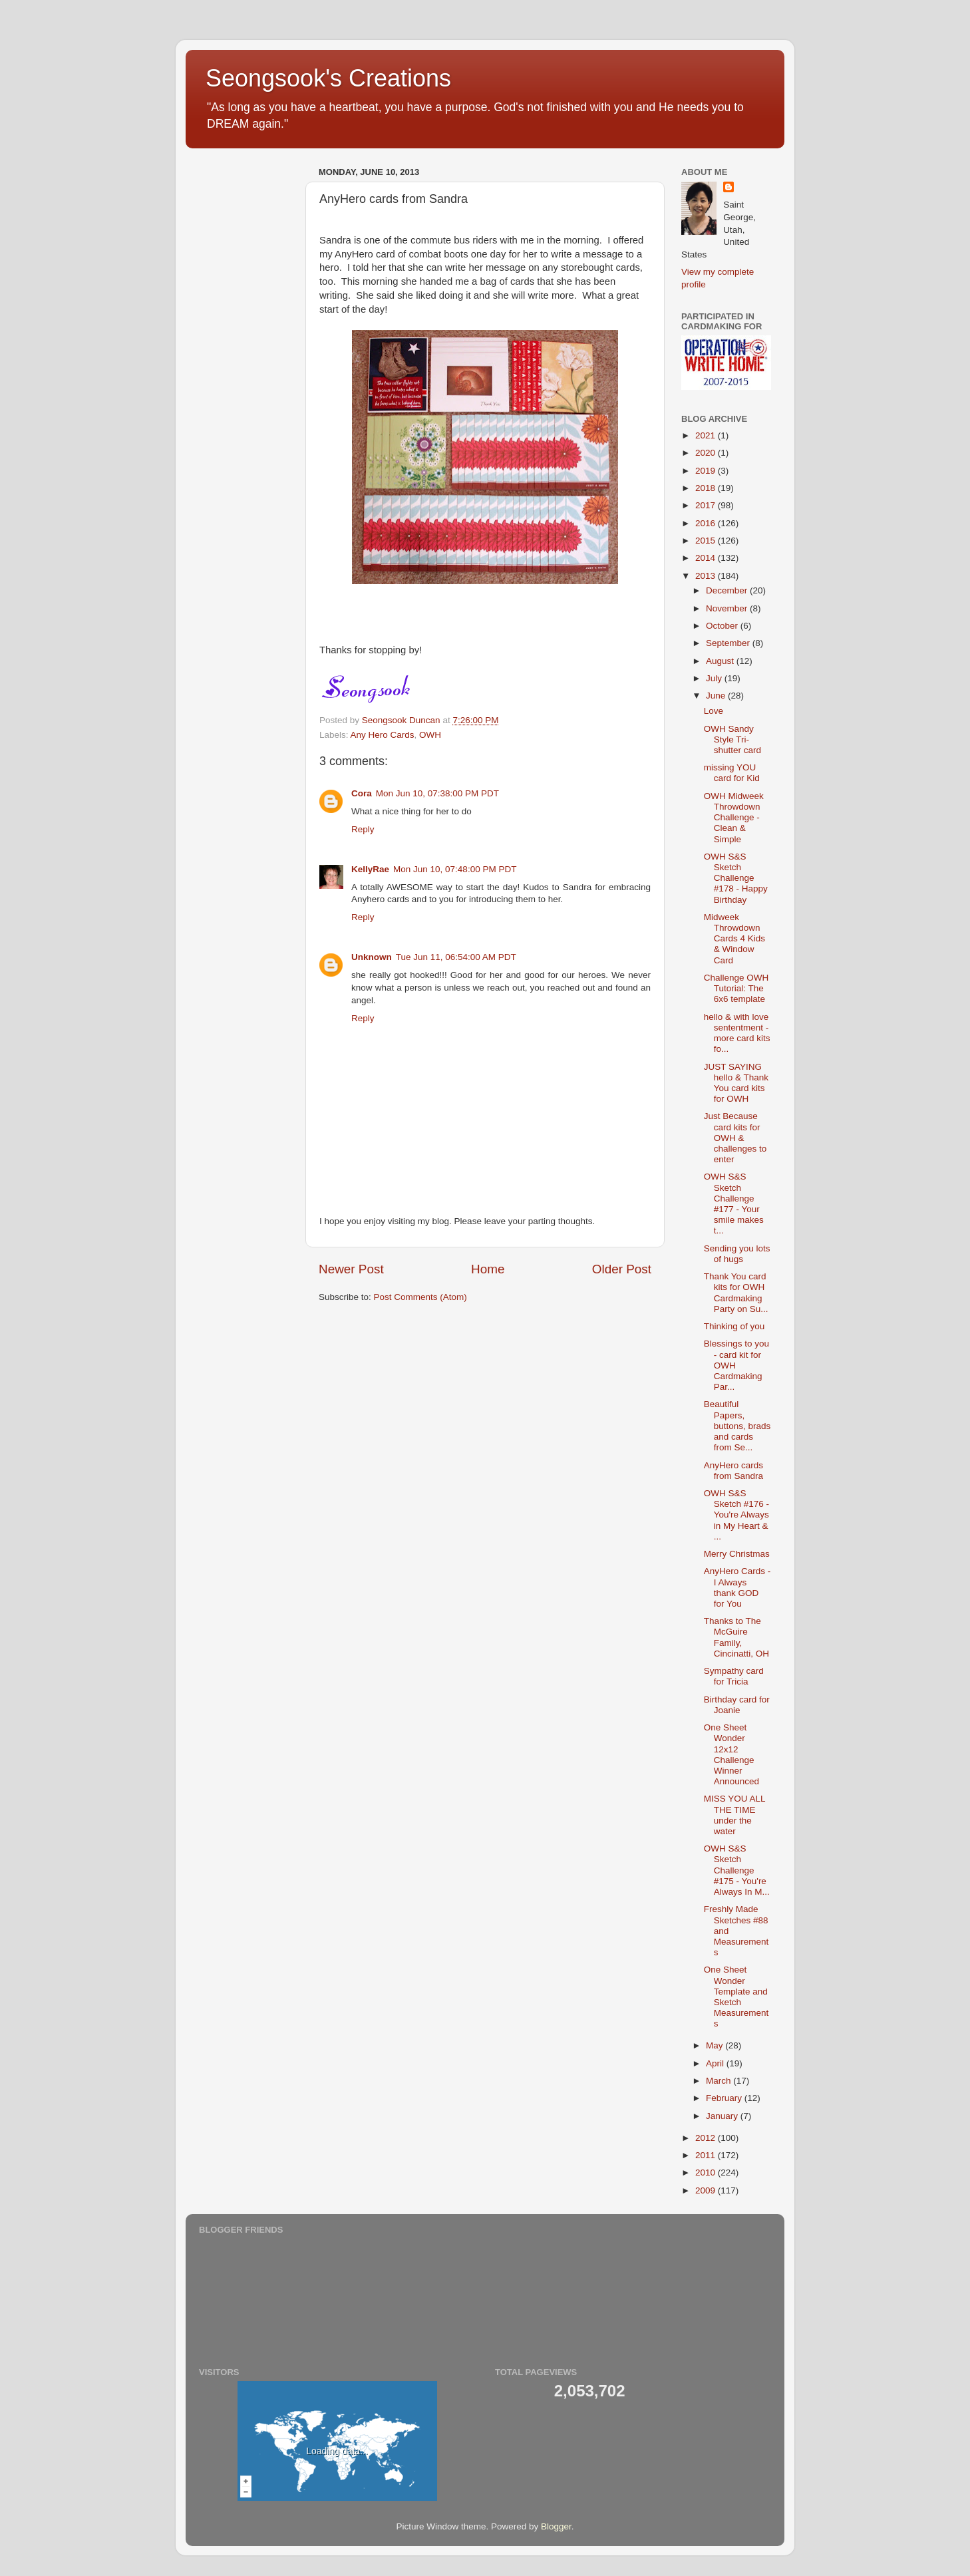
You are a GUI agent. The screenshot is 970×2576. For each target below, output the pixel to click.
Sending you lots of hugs (737, 1253)
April (716, 2063)
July (715, 678)
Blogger (556, 2526)
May (715, 2045)
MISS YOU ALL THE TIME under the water (734, 1815)
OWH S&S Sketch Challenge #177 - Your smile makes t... (734, 1203)
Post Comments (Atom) (420, 1297)
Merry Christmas (737, 1554)
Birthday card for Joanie (737, 1704)
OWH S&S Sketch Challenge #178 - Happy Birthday (736, 878)
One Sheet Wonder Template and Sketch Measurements (736, 1996)
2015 (706, 541)
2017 (706, 505)
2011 (706, 2155)
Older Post (621, 1269)
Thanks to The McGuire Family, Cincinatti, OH (736, 1637)
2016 (706, 523)
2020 (706, 453)
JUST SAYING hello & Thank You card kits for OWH (736, 1083)
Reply (363, 829)
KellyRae (370, 869)
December (728, 590)
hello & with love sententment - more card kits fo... (737, 1033)
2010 (706, 2172)
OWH (430, 735)
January (723, 2116)
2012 (706, 2138)
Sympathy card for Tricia (734, 1676)
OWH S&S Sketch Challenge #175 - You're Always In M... (737, 1870)
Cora (361, 793)
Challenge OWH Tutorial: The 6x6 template (736, 988)
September (729, 643)
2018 (706, 488)
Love (713, 711)
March (719, 2081)
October (723, 626)
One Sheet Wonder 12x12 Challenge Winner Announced (731, 1754)
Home (487, 1269)
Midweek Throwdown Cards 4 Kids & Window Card (734, 938)
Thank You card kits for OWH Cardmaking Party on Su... (736, 1292)
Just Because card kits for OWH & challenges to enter (735, 1137)
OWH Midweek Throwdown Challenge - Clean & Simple (734, 817)
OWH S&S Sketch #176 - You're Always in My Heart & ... (736, 1514)
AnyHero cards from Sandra (733, 1470)
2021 (706, 435)
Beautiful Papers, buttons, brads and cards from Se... (737, 1425)
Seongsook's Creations (328, 78)
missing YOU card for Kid (732, 772)
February (725, 2098)
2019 (706, 471)
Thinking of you (734, 1326)
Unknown (371, 957)
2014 (706, 558)
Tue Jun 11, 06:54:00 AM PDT (456, 957)
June (717, 696)
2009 (706, 2190)
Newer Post (351, 1269)
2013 (706, 576)
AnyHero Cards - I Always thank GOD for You (737, 1587)
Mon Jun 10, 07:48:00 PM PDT (454, 869)
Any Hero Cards (382, 735)
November (728, 608)
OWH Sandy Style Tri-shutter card (732, 739)
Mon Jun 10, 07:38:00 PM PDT (437, 793)
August (721, 661)
